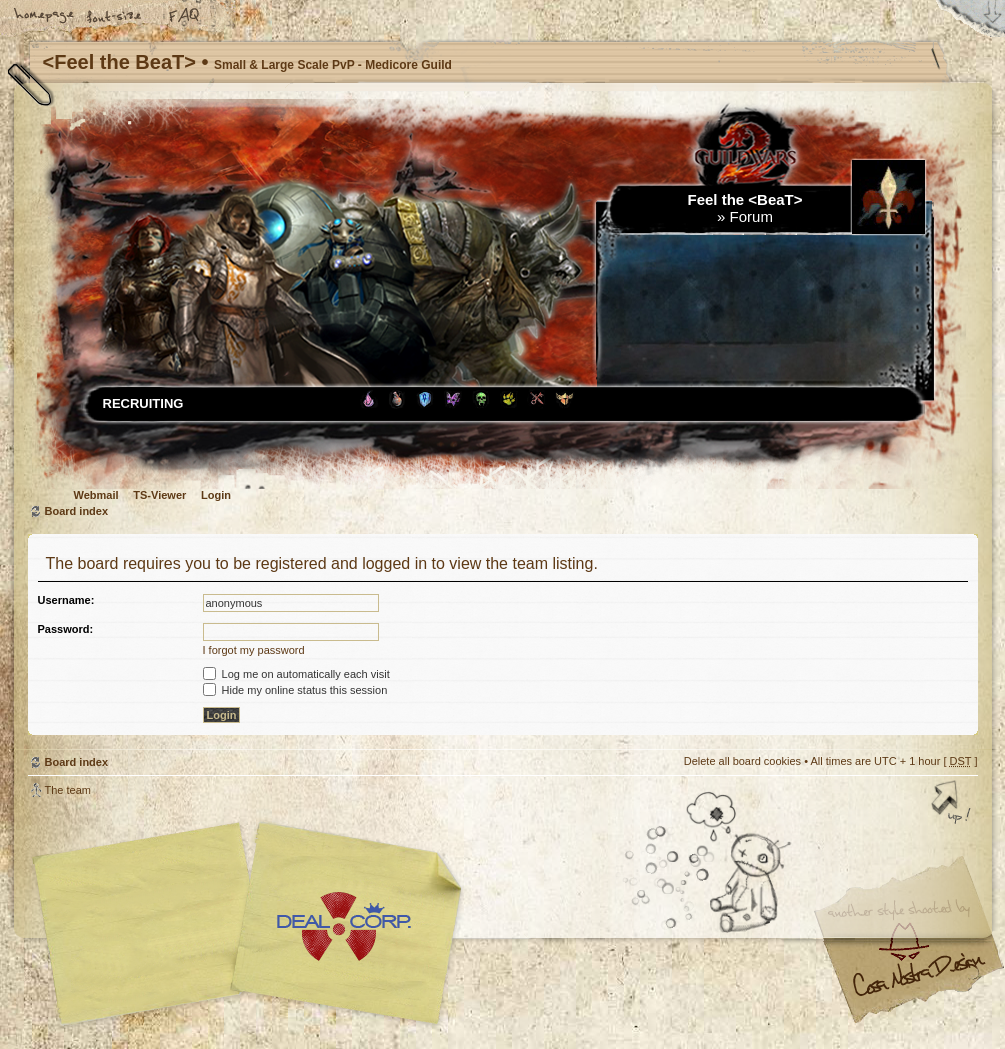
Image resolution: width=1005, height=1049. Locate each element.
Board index (77, 511)
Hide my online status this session (295, 690)
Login (216, 495)
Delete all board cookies (742, 761)
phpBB (253, 924)
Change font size (115, 17)
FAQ (185, 17)
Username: (66, 600)
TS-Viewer (159, 495)
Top (953, 804)
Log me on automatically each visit (296, 674)
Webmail (96, 495)
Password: (66, 629)
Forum (751, 216)
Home (45, 17)
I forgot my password (254, 650)
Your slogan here (343, 926)
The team (68, 790)
